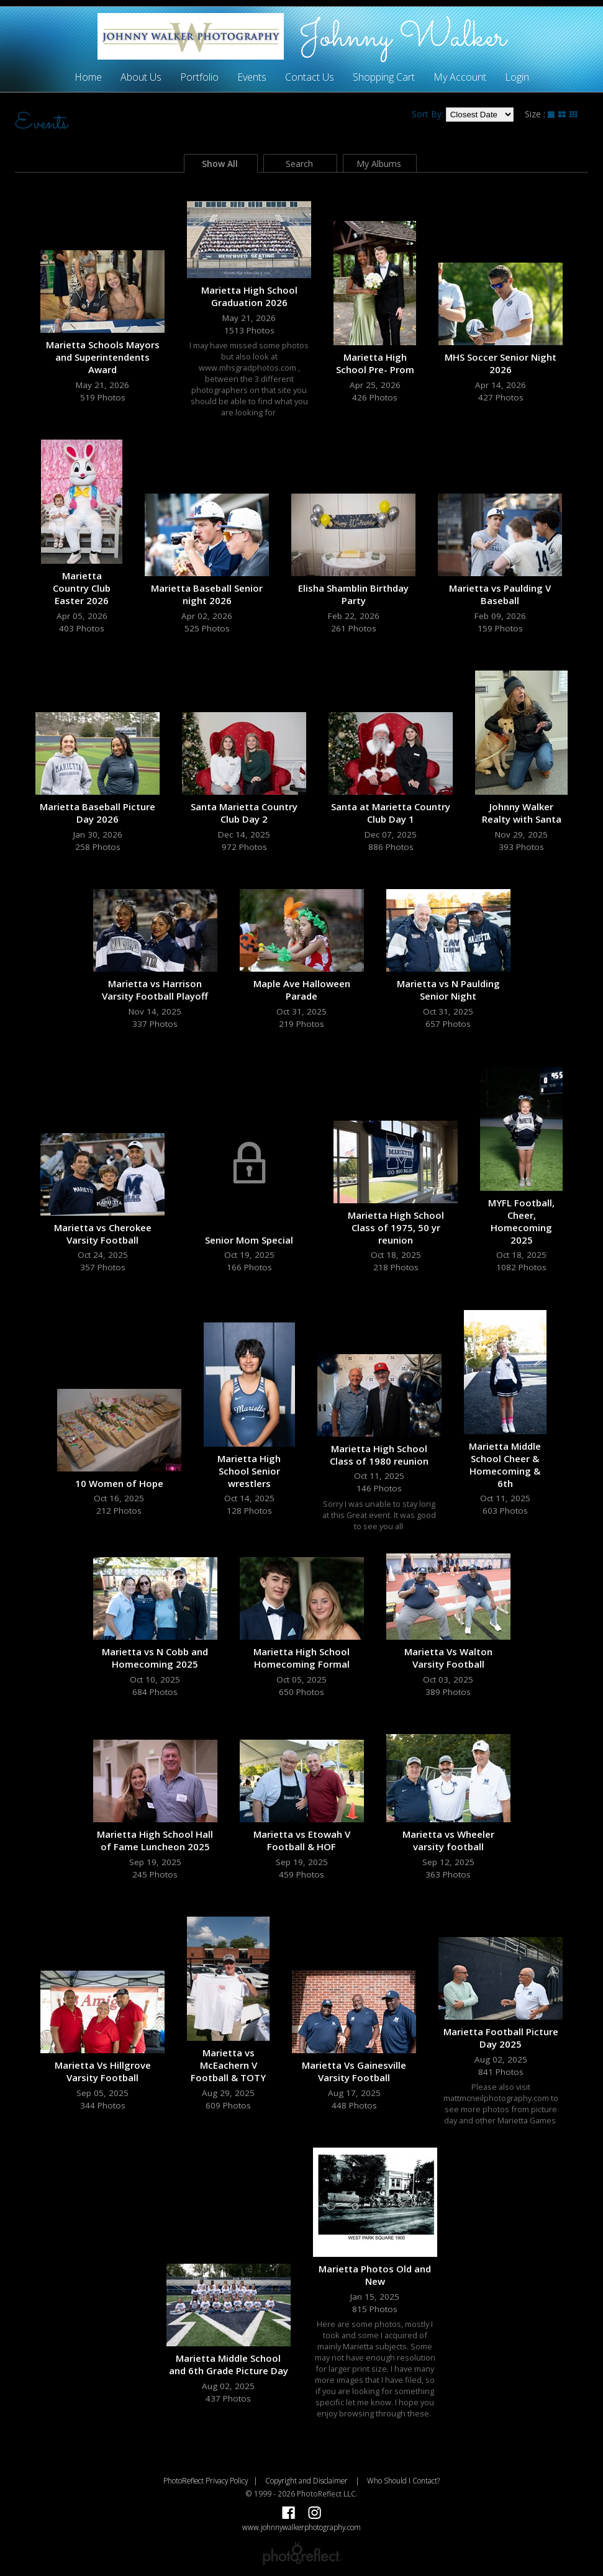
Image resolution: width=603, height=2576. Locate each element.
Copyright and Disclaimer (307, 2480)
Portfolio (199, 77)
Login (517, 77)
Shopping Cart (384, 77)
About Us (140, 77)
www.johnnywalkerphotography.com (301, 2527)
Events (251, 77)
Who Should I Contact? (403, 2480)
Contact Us (309, 77)
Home (88, 77)
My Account (459, 77)
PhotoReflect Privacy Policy (205, 2480)
